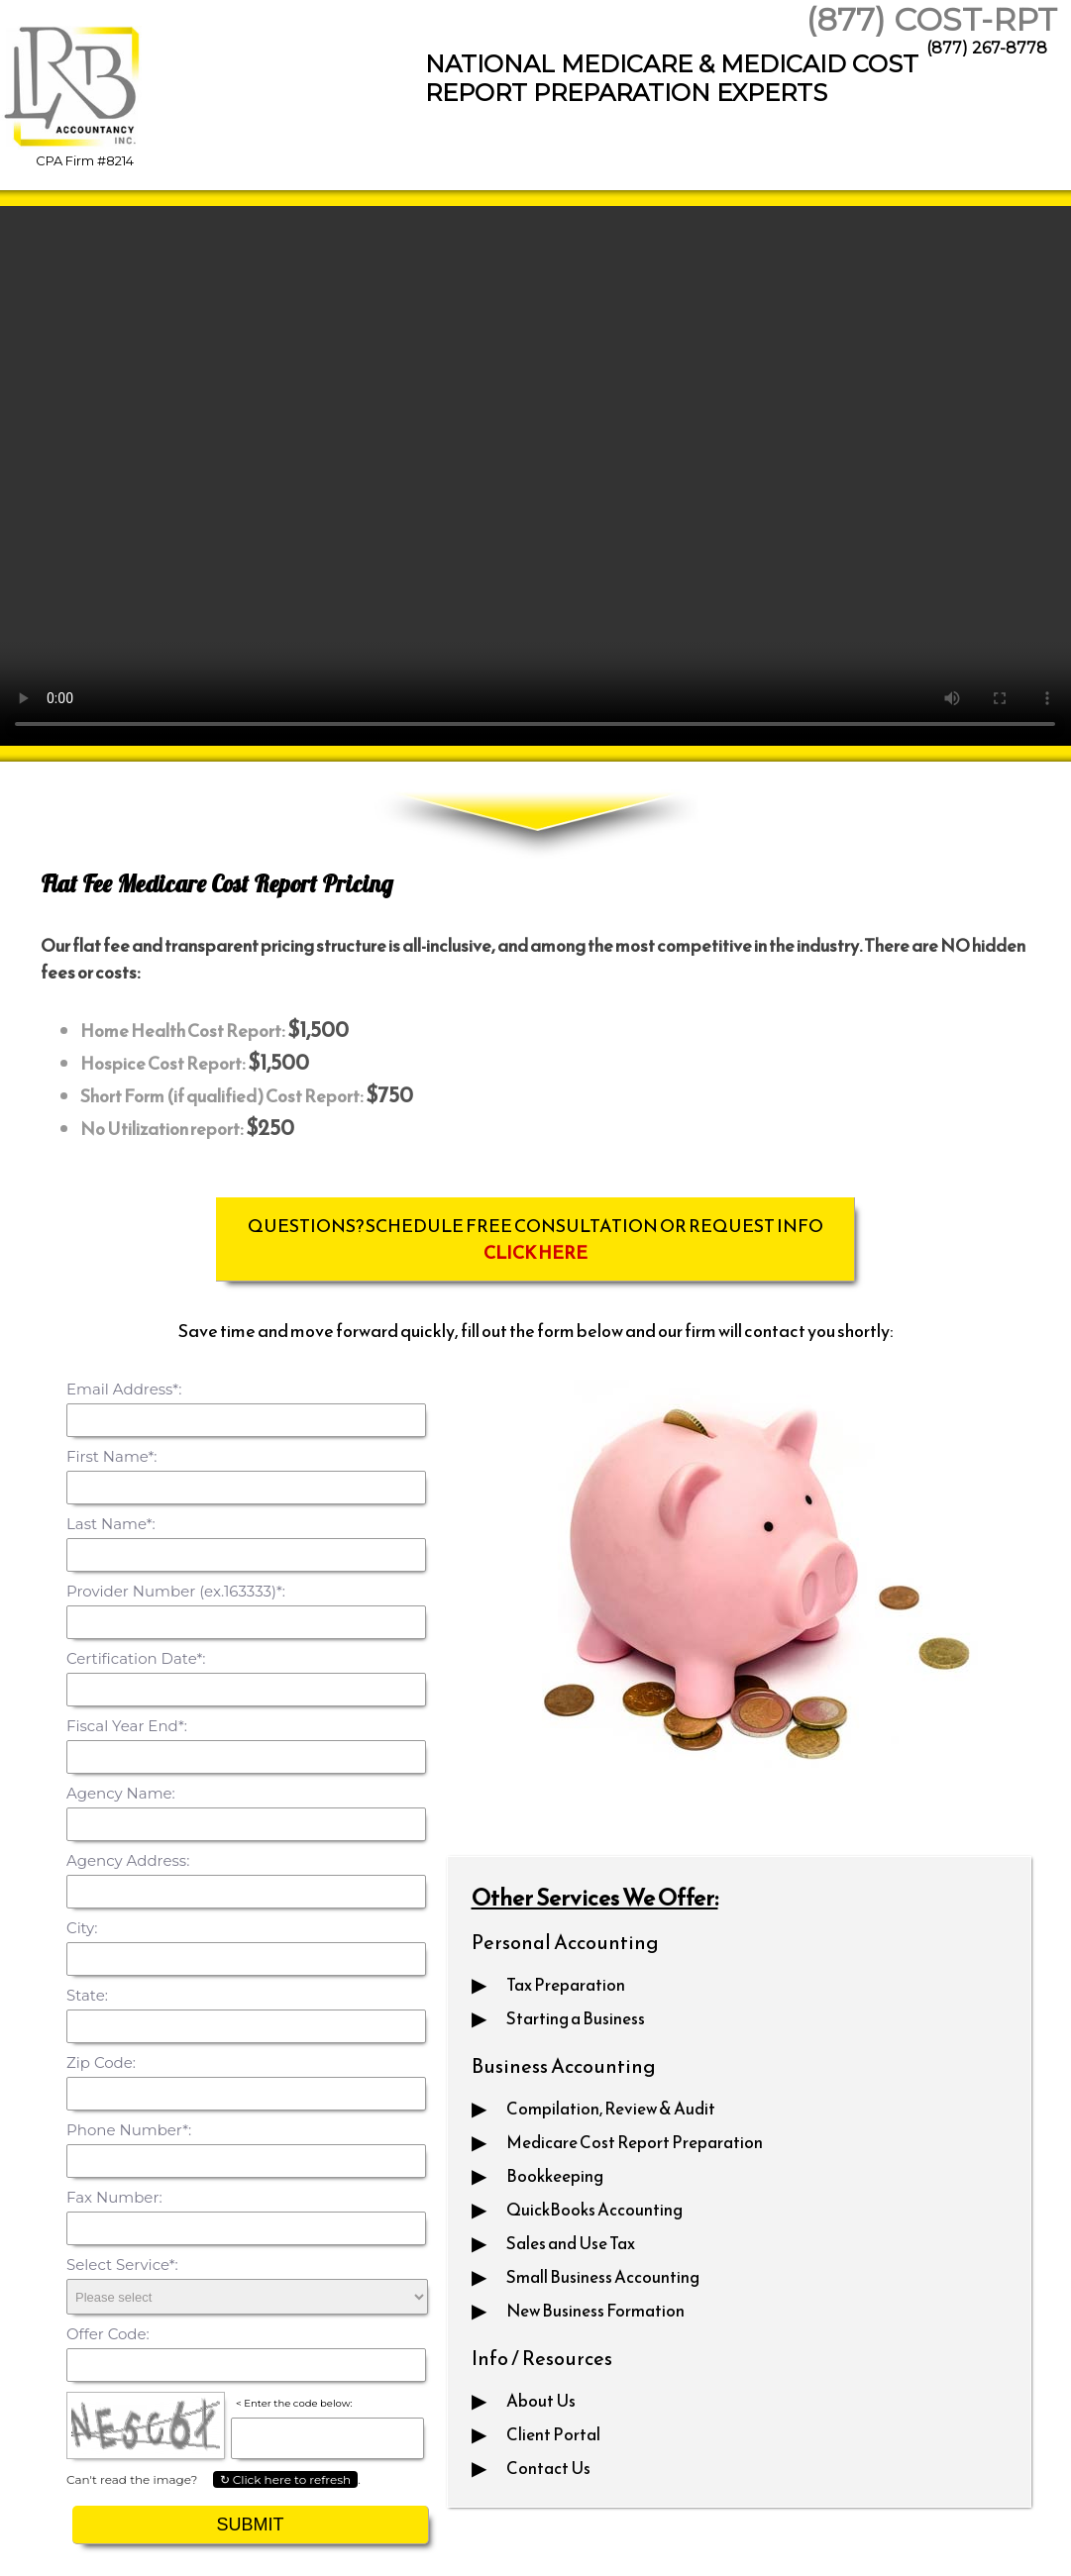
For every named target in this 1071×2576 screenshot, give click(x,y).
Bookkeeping (554, 2176)
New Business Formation (595, 2310)
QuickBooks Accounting (594, 2209)
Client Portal (553, 2434)
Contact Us (548, 2468)
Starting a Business (575, 2018)
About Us (541, 2401)
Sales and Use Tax (570, 2243)
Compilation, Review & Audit (610, 2108)
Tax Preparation (565, 1985)
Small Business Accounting (602, 2277)
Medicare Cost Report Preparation (634, 2142)
